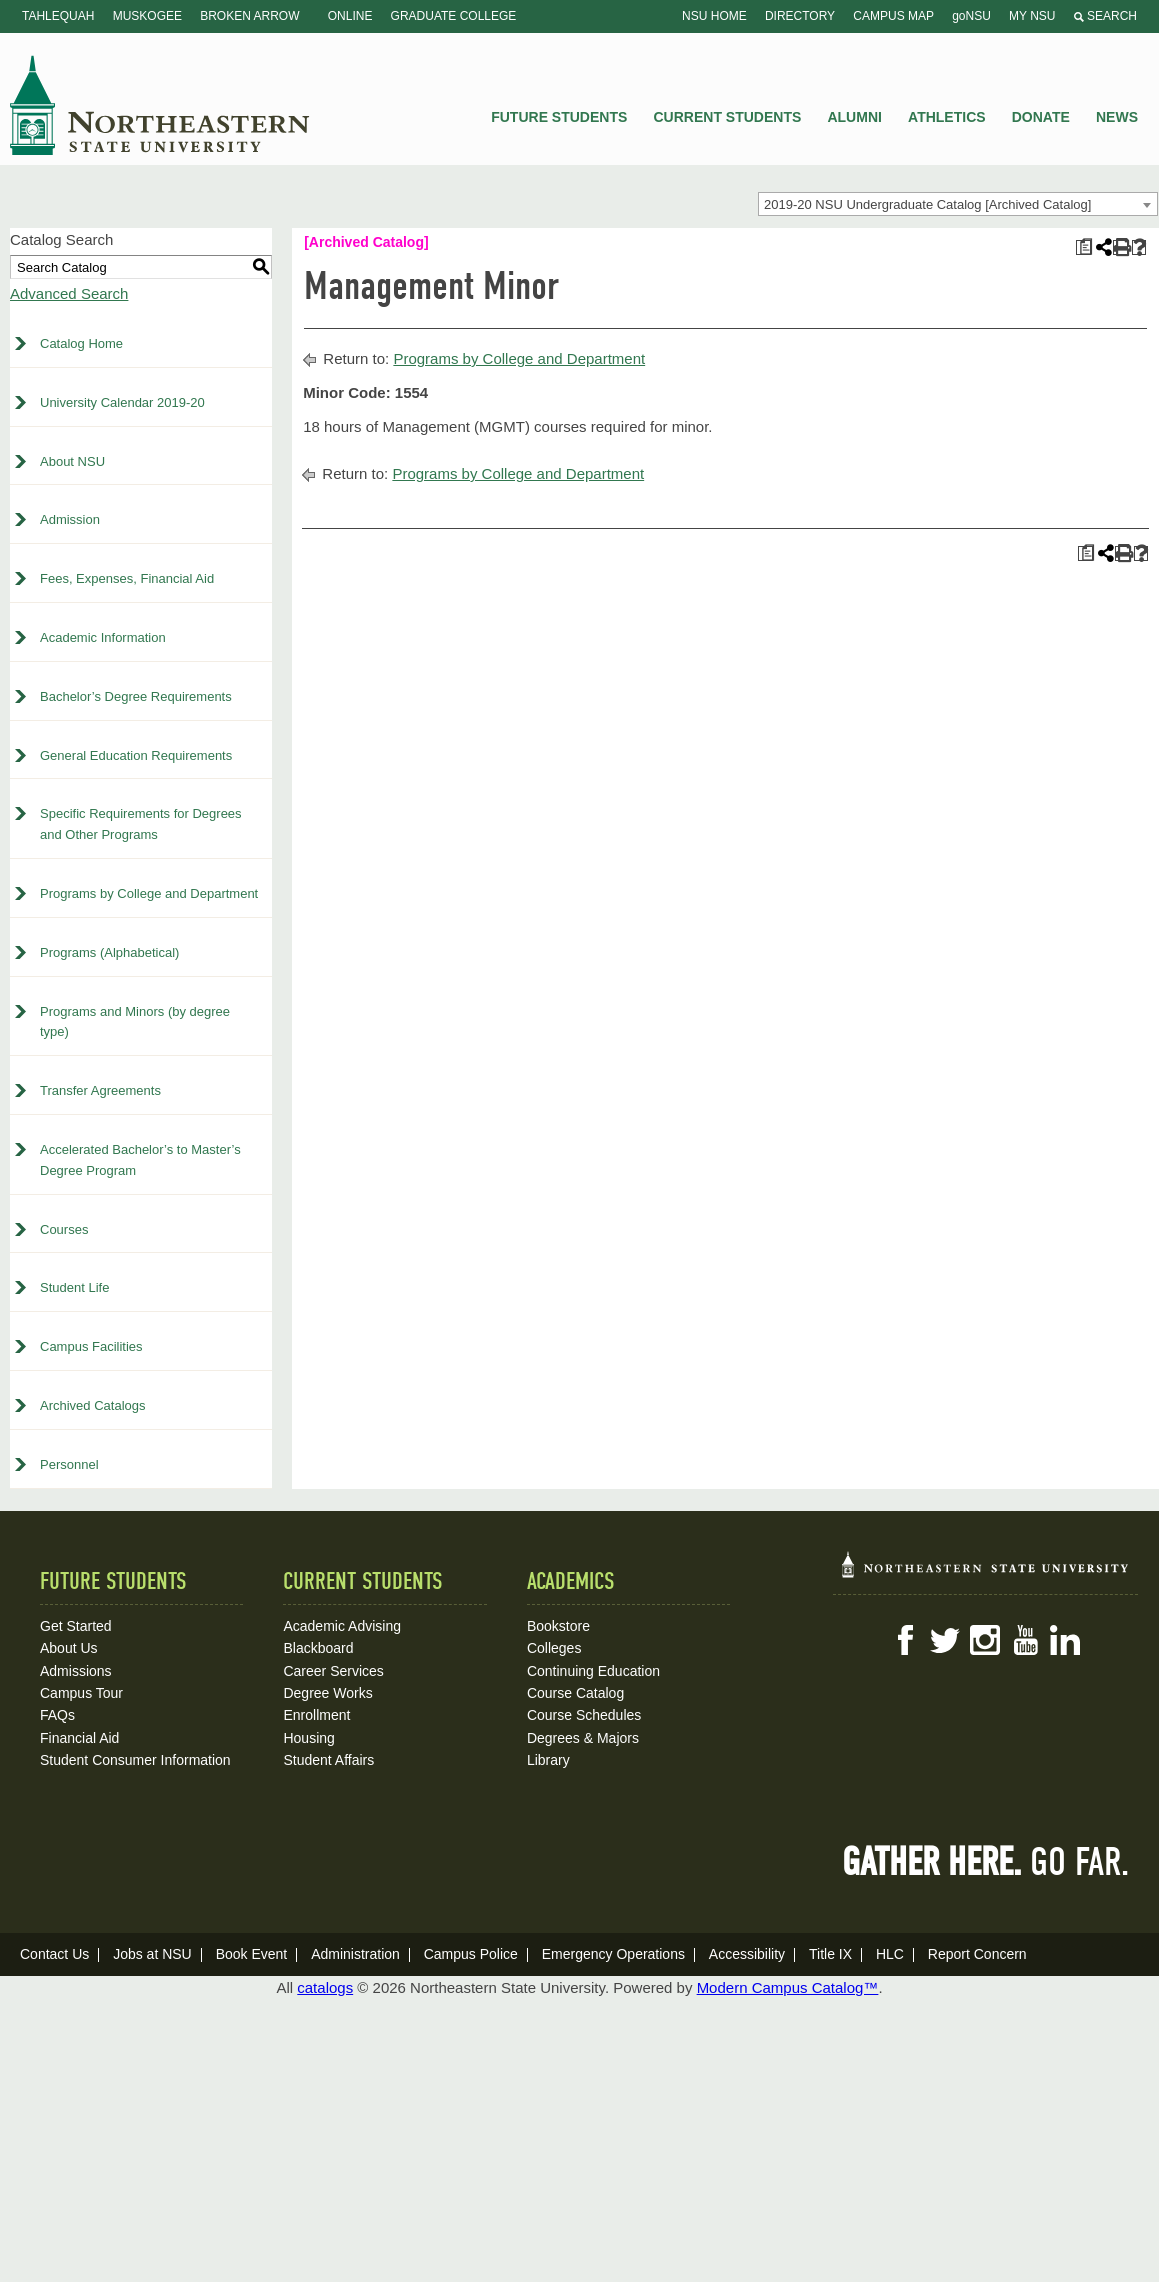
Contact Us (54, 1954)
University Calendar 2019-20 (122, 402)
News (1117, 117)
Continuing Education (593, 1671)
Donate (1041, 117)
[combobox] (958, 204)
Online (350, 16)
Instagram (985, 1640)
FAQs (57, 1715)
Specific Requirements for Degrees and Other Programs (141, 824)
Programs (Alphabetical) (109, 952)
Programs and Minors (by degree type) (135, 1022)
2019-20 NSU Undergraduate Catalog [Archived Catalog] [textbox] (927, 204)
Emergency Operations (613, 1954)
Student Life (74, 1287)
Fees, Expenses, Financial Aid (127, 578)
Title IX (830, 1954)
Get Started (76, 1626)
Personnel (69, 1464)
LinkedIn (1065, 1640)
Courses (64, 1229)
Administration (355, 1954)
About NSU (72, 461)
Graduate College (454, 16)
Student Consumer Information (135, 1760)
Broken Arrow (249, 16)
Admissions (76, 1671)
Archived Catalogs (93, 1405)
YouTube (1025, 1640)
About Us (69, 1648)
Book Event (252, 1954)
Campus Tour (81, 1693)
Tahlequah (58, 16)
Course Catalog (575, 1693)
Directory (800, 16)
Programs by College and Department (149, 893)
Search (1105, 16)
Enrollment (316, 1715)
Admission (70, 519)
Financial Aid (79, 1738)
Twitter (945, 1640)
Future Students (559, 117)
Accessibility (747, 1954)
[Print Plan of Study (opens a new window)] (1083, 247)
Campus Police (471, 1954)
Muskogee (147, 16)
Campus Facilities (91, 1346)
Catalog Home (81, 343)
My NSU (1032, 16)
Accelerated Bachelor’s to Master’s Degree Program (140, 1160)
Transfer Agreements (100, 1090)
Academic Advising (342, 1626)
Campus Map (893, 16)
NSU (160, 105)
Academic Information (103, 637)
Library (548, 1760)
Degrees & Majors (583, 1738)
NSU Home (714, 16)
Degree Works (327, 1693)
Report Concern (977, 1954)
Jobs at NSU (152, 1954)
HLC (890, 1954)
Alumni (854, 117)
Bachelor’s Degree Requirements (136, 696)
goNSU (971, 16)
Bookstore (558, 1626)
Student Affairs (328, 1760)
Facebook (905, 1640)
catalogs (325, 1987)
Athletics (947, 117)
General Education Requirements (136, 755)
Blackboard (318, 1648)
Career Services (333, 1671)
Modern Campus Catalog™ (788, 1987)
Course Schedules (584, 1715)
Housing (308, 1738)
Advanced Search (69, 293)
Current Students (728, 117)
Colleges (554, 1648)
